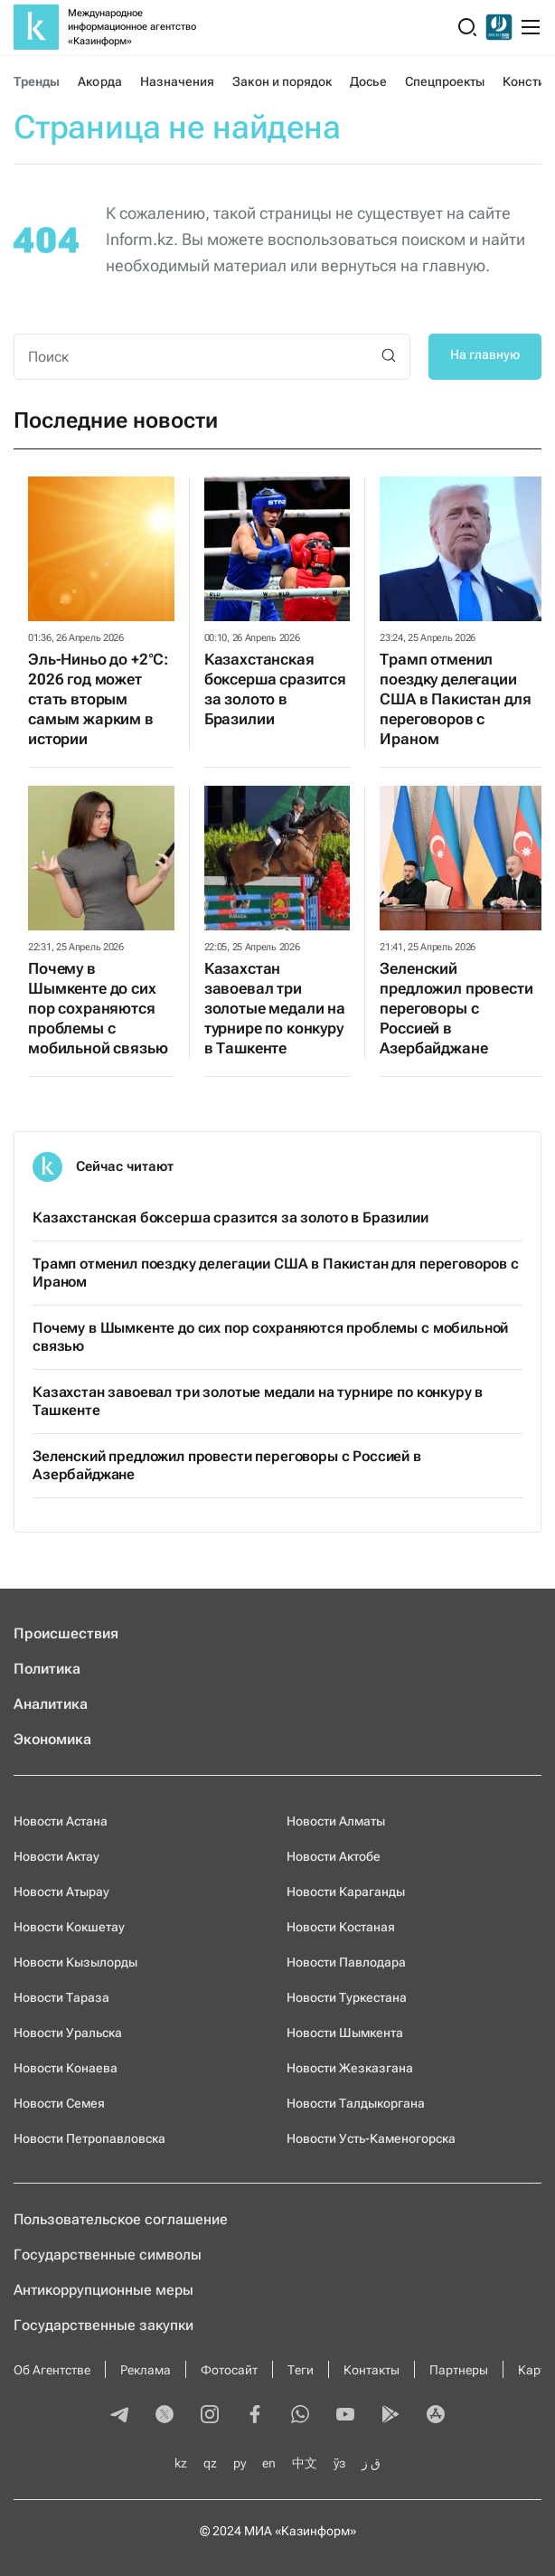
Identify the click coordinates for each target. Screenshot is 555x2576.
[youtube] (345, 2416)
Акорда (99, 81)
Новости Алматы (336, 1821)
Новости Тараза (61, 1997)
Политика (47, 1668)
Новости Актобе (334, 1856)
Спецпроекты (445, 81)
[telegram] (119, 2416)
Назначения (177, 81)
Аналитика (51, 1704)
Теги (300, 2370)
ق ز (371, 2463)
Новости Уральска (68, 2032)
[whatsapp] (300, 2416)
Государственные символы (108, 2254)
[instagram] (210, 2416)
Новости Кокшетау (69, 1927)
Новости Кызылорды (75, 1962)
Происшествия (66, 1633)
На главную (485, 354)
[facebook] (255, 2416)
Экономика (52, 1739)
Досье (368, 81)
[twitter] (164, 2416)
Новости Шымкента (345, 2032)
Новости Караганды (346, 1891)
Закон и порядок (282, 81)
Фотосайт (229, 2370)
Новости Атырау (61, 1891)
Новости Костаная (341, 1927)
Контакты (371, 2370)
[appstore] (436, 2416)
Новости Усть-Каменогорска (371, 2138)
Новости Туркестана (347, 1997)
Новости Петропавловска (89, 2138)
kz (180, 2463)
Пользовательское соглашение (121, 2219)
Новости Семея (59, 2103)
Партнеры (458, 2370)
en (269, 2463)
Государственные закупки (103, 2325)
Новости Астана (61, 1821)
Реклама (145, 2370)
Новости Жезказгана (350, 2068)
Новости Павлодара (346, 1962)
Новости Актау (56, 1856)
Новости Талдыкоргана (356, 2103)
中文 (304, 2463)
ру (239, 2463)
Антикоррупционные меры (103, 2289)
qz (210, 2463)
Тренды (37, 81)
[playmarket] (390, 2416)
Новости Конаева (66, 2068)
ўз (339, 2463)
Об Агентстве (52, 2370)
